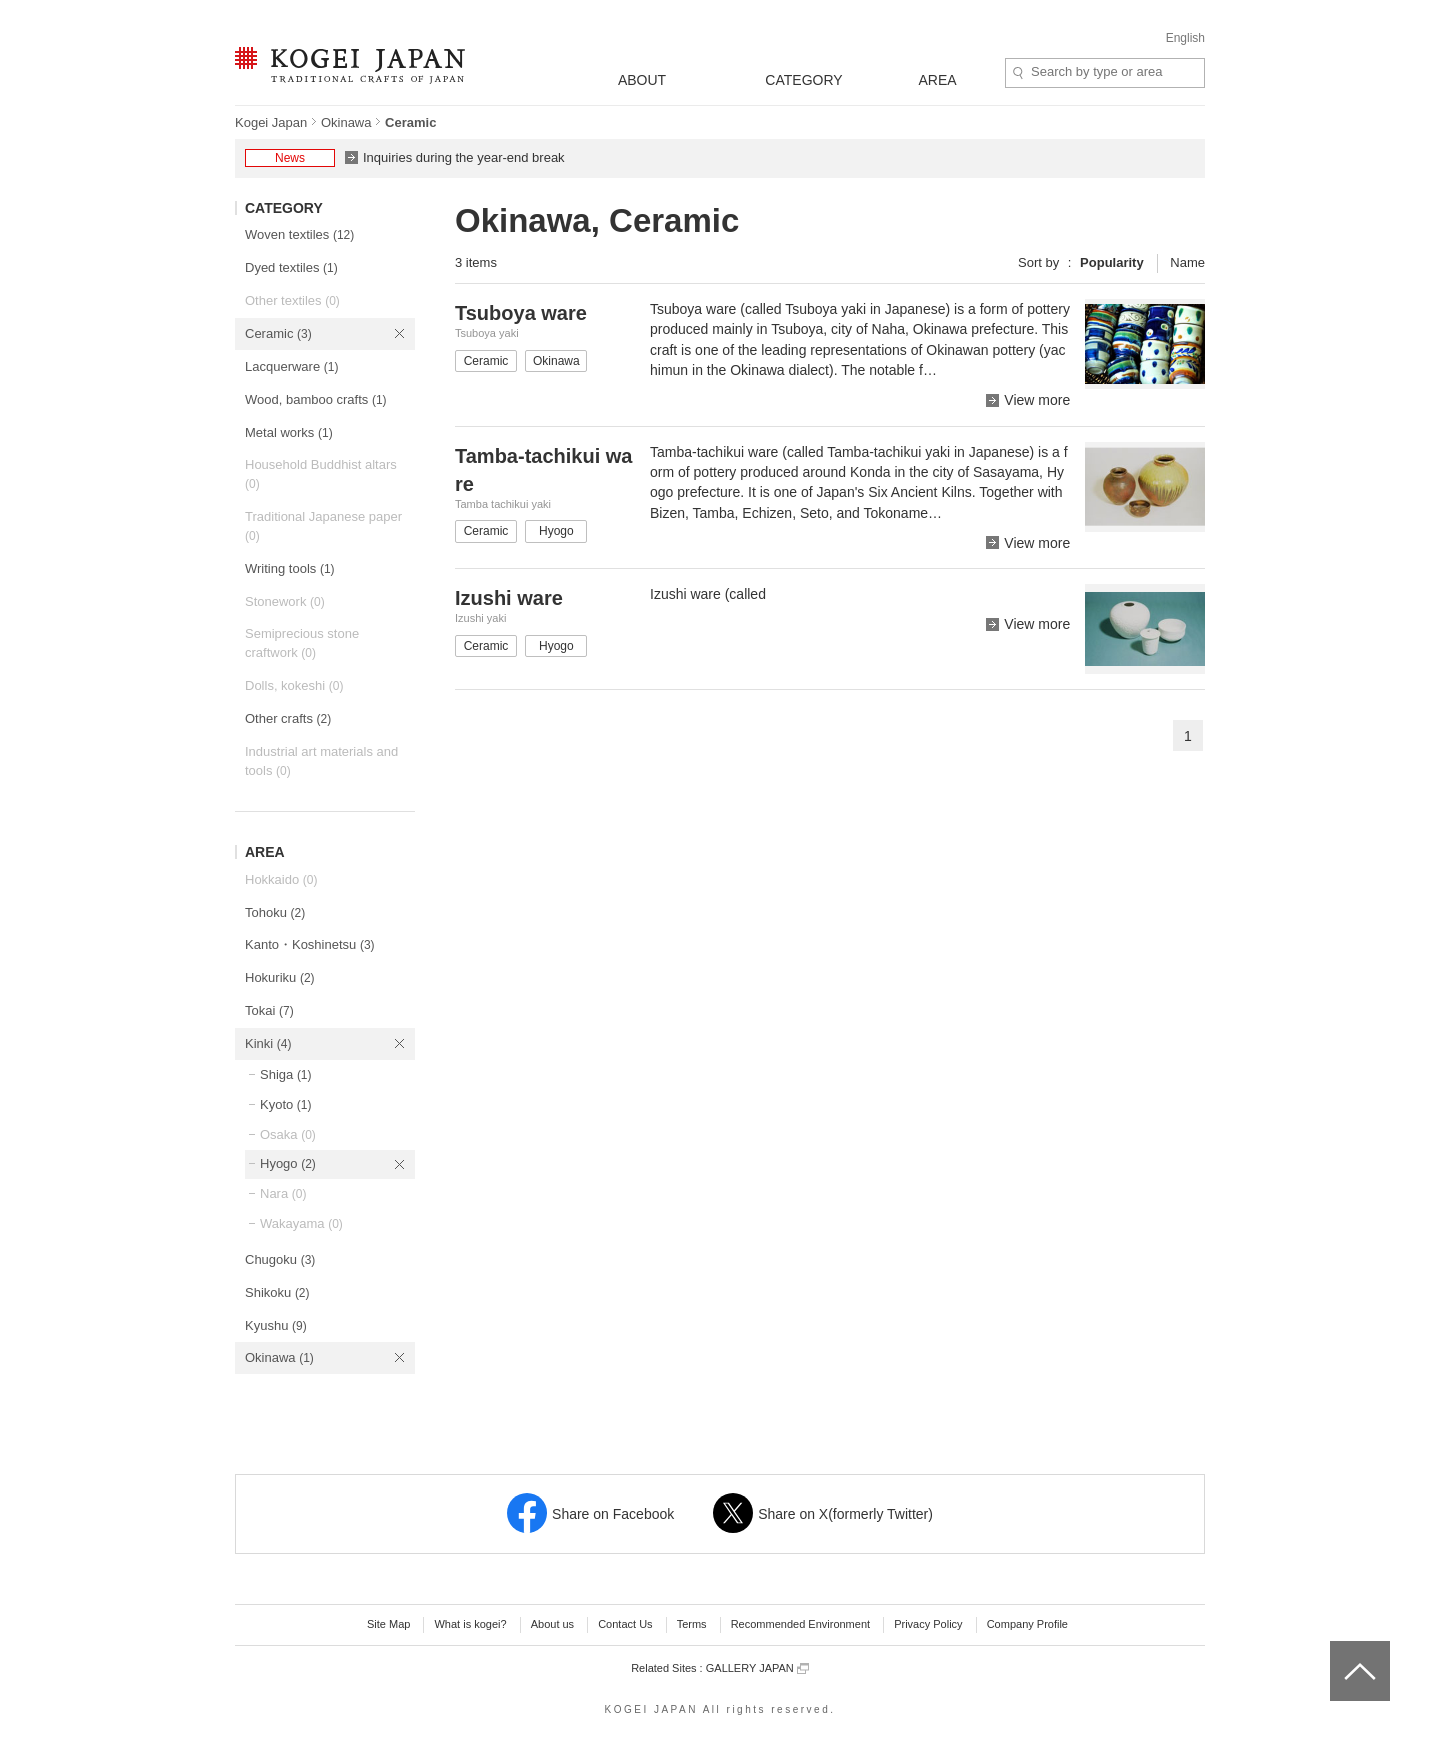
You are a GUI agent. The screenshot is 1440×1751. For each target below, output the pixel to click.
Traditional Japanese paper (323, 526)
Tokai (269, 1010)
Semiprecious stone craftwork (302, 643)
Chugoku (280, 1259)
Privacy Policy (928, 1624)
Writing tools (290, 568)
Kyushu (276, 1325)
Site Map (388, 1624)
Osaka (288, 1134)
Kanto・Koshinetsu (310, 944)
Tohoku (275, 912)
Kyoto (286, 1104)
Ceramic (278, 333)
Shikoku (277, 1292)
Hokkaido (281, 879)
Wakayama (301, 1223)
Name (1187, 262)
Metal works (289, 432)
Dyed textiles (291, 267)
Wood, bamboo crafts (316, 399)
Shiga (286, 1074)
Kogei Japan (271, 122)
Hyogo (288, 1163)
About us (552, 1624)
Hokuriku (280, 977)
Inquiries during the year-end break (464, 157)
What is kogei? (470, 1624)
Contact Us (625, 1624)
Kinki (268, 1043)
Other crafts (288, 718)
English (1185, 38)
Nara (283, 1193)
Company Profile (1027, 1624)
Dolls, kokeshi (294, 685)
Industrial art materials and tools (321, 761)
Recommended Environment (800, 1624)
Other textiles (292, 300)
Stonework (285, 601)
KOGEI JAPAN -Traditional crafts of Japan (349, 67)
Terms (692, 1624)
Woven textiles (299, 234)
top (1337, 1648)
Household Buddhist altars (321, 474)
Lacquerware (291, 366)
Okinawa (346, 122)
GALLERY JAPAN (757, 1668)
